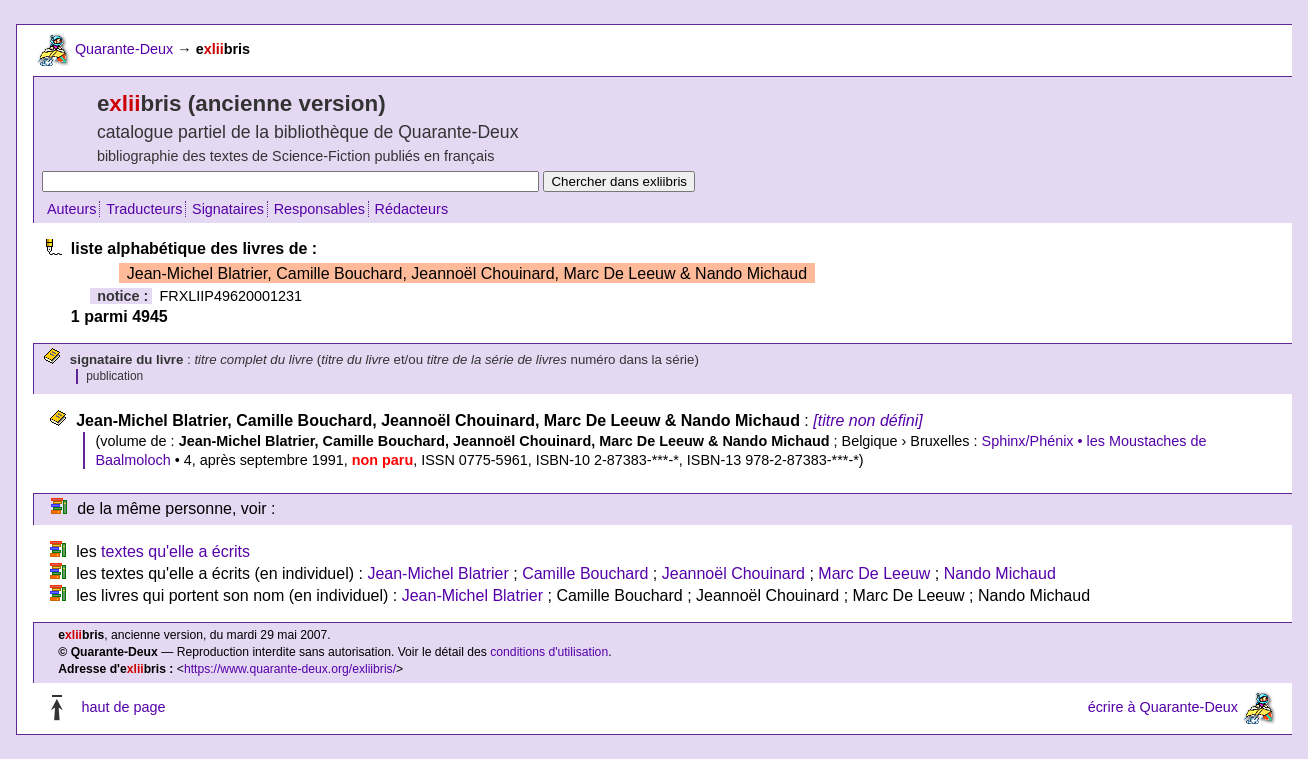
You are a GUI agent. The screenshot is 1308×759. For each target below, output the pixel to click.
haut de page (123, 707)
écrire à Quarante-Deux (1163, 707)
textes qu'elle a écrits (175, 551)
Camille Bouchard (585, 573)
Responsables (319, 209)
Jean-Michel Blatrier (437, 573)
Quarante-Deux (124, 49)
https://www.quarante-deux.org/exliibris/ (290, 669)
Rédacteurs (412, 209)
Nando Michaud (1000, 573)
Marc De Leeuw (874, 573)
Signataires (228, 209)
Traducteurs (144, 209)
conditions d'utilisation (549, 652)
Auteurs (72, 209)
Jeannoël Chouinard (733, 573)
